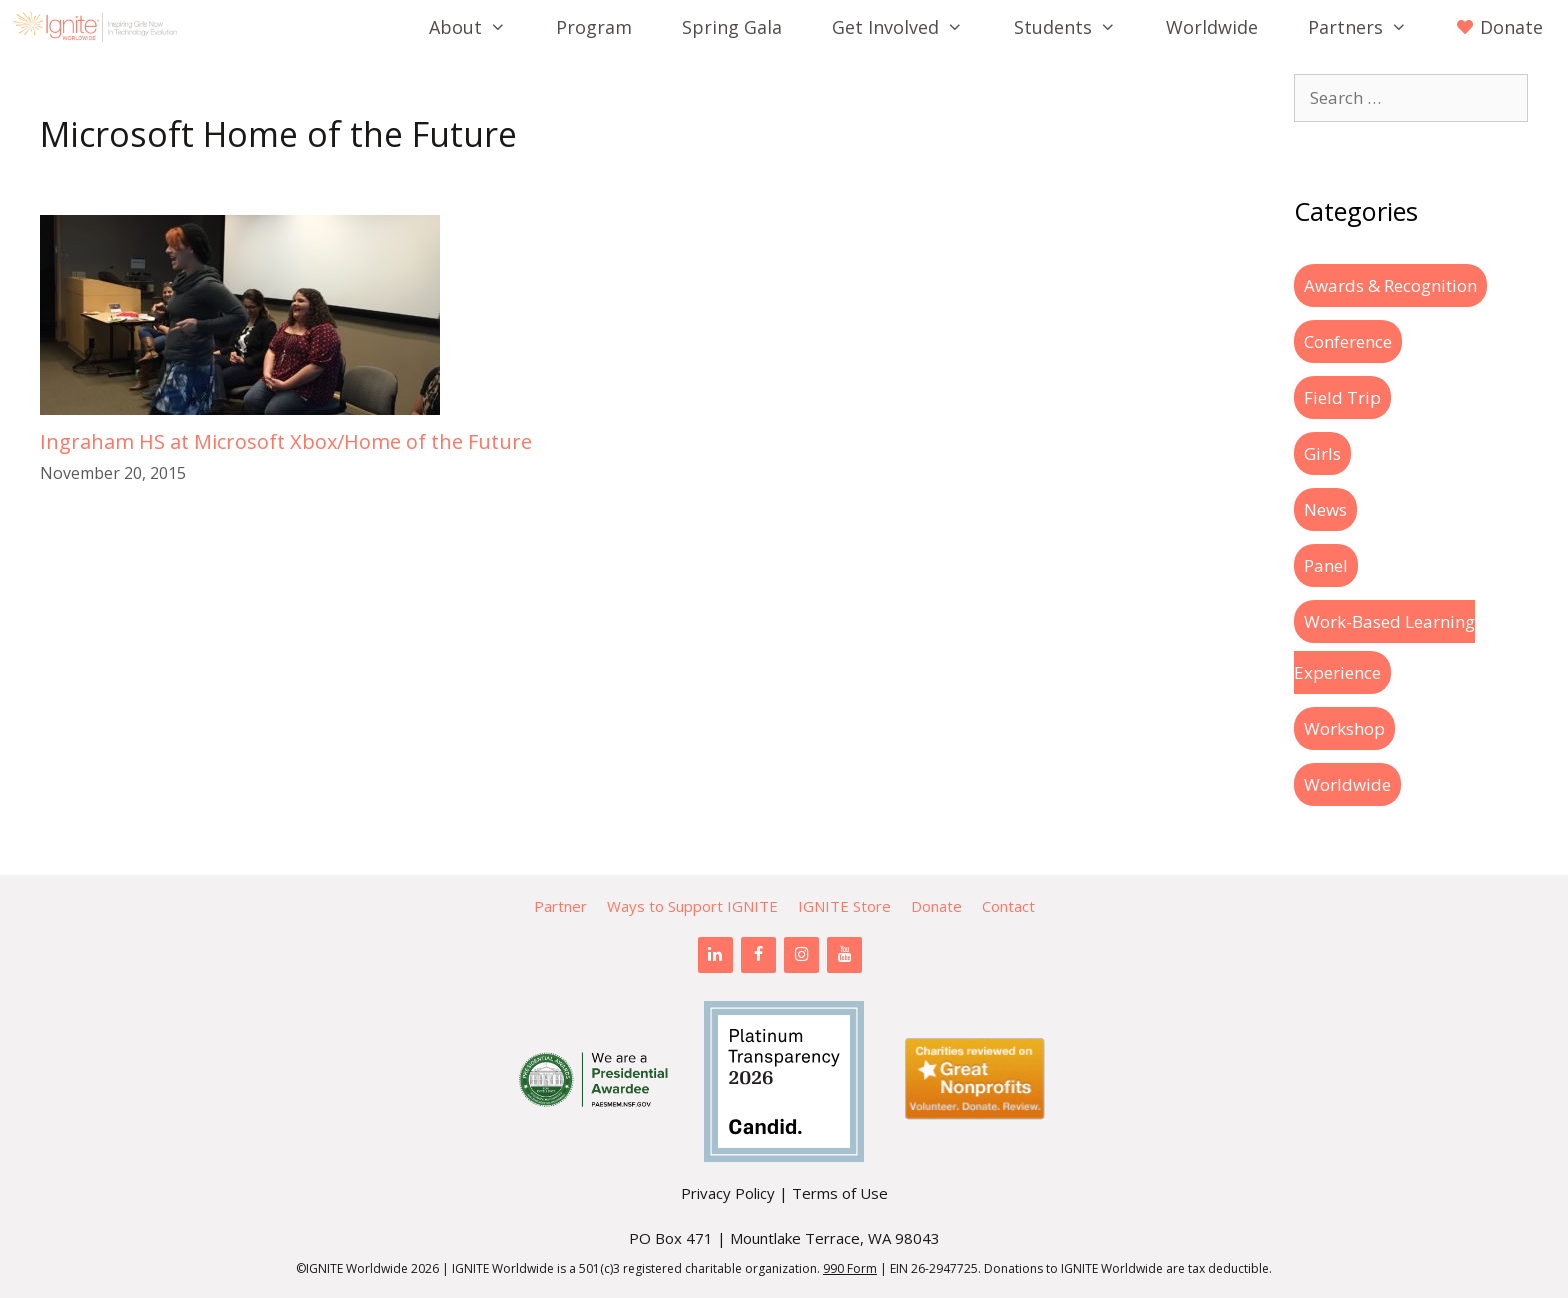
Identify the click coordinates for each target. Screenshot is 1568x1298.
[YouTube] (844, 955)
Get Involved (910, 27)
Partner (560, 906)
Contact (1008, 906)
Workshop (1344, 728)
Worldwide (1212, 27)
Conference (1348, 341)
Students (1077, 27)
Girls (1322, 453)
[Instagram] (801, 955)
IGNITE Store (844, 906)
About (480, 27)
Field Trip (1342, 397)
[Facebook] (758, 955)
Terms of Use (840, 1193)
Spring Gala (732, 27)
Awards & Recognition (1390, 285)
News (1325, 509)
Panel (1326, 565)
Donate (936, 906)
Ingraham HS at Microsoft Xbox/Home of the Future (286, 441)
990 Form (850, 1268)
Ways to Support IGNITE (692, 906)
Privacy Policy (728, 1193)
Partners (1370, 27)
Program (594, 27)
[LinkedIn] (715, 955)
